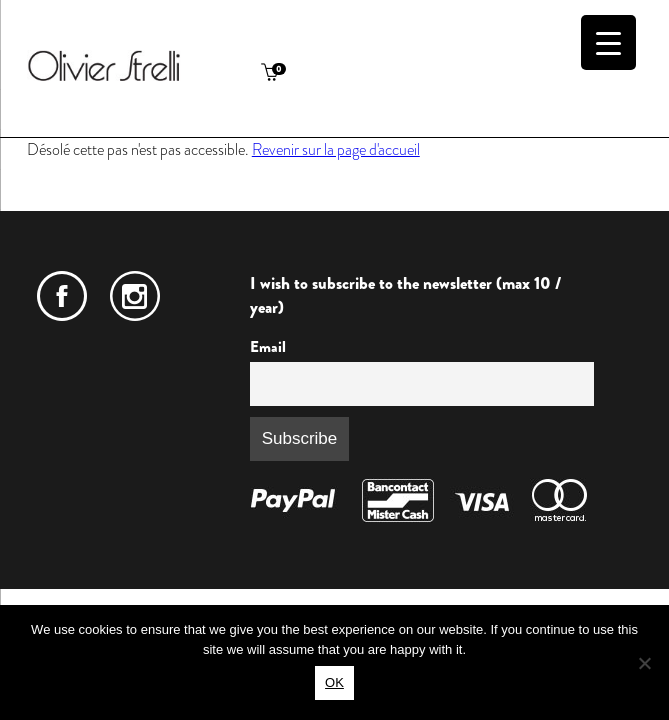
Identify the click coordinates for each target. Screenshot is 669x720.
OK (334, 682)
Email (268, 347)
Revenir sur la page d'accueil (336, 149)
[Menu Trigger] (608, 42)
